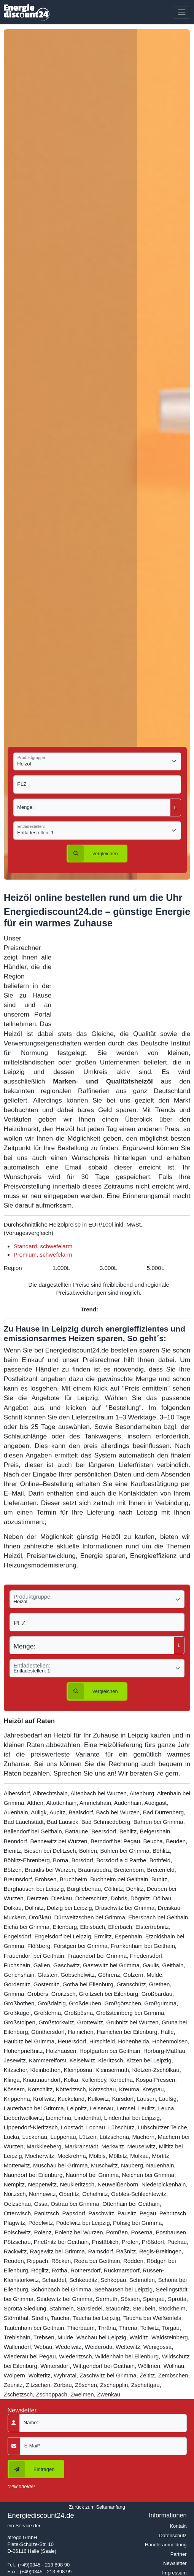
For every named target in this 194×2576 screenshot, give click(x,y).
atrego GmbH (22, 2537)
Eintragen (32, 2469)
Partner (178, 2554)
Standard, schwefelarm (43, 1246)
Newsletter (174, 2563)
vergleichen (93, 853)
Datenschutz (172, 2535)
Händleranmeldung (166, 2544)
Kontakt (178, 2526)
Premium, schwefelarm (43, 1254)
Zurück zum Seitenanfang (97, 2507)
